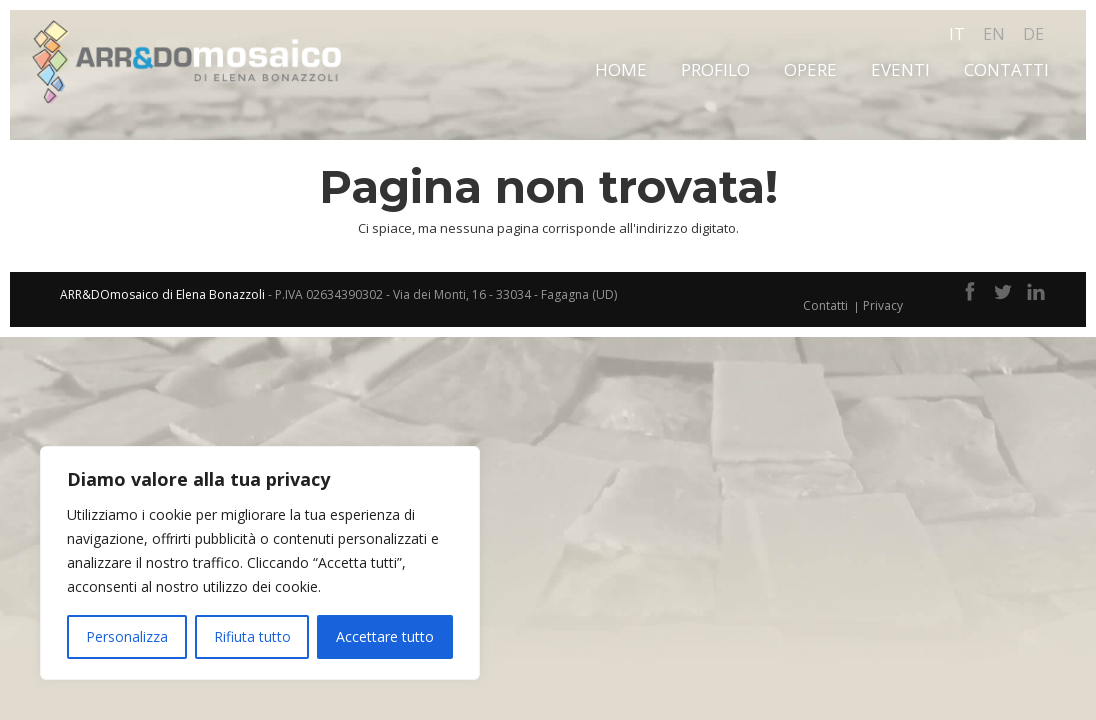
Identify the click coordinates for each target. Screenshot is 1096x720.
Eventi (900, 69)
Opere (810, 69)
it (957, 34)
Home (621, 69)
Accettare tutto (385, 636)
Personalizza (127, 636)
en (994, 34)
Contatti (1006, 69)
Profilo (715, 69)
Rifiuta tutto (252, 636)
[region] (260, 563)
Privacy (883, 305)
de (1033, 34)
